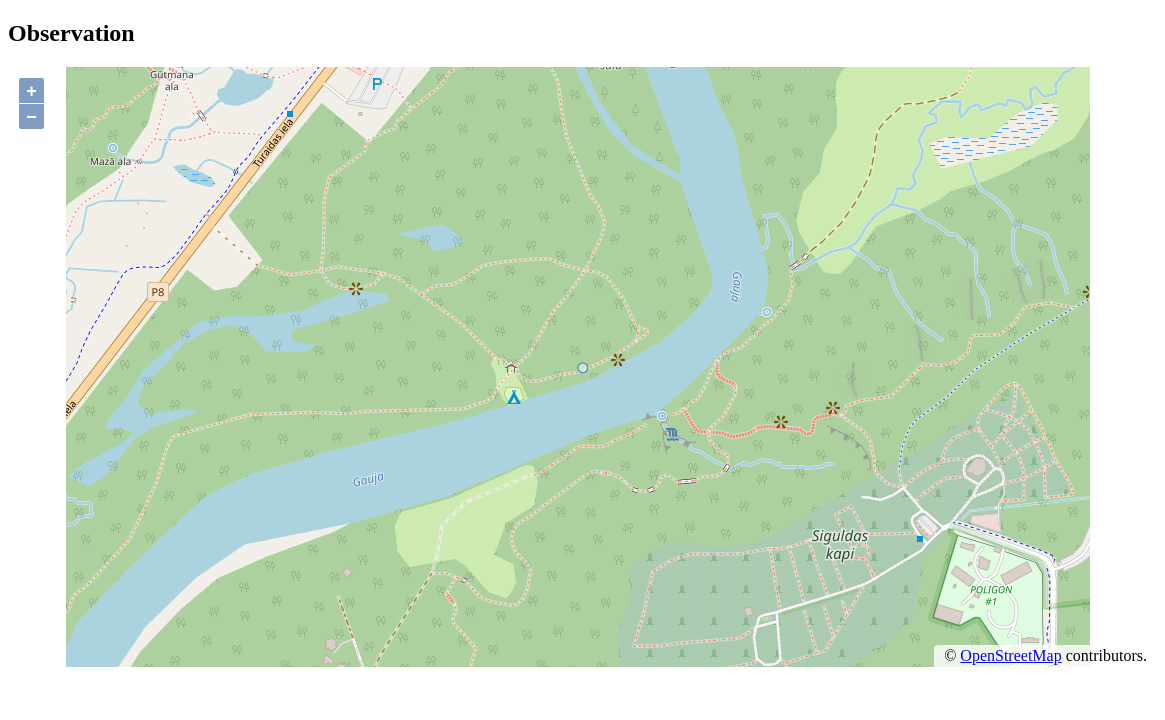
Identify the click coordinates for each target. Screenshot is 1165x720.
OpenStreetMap (1010, 655)
